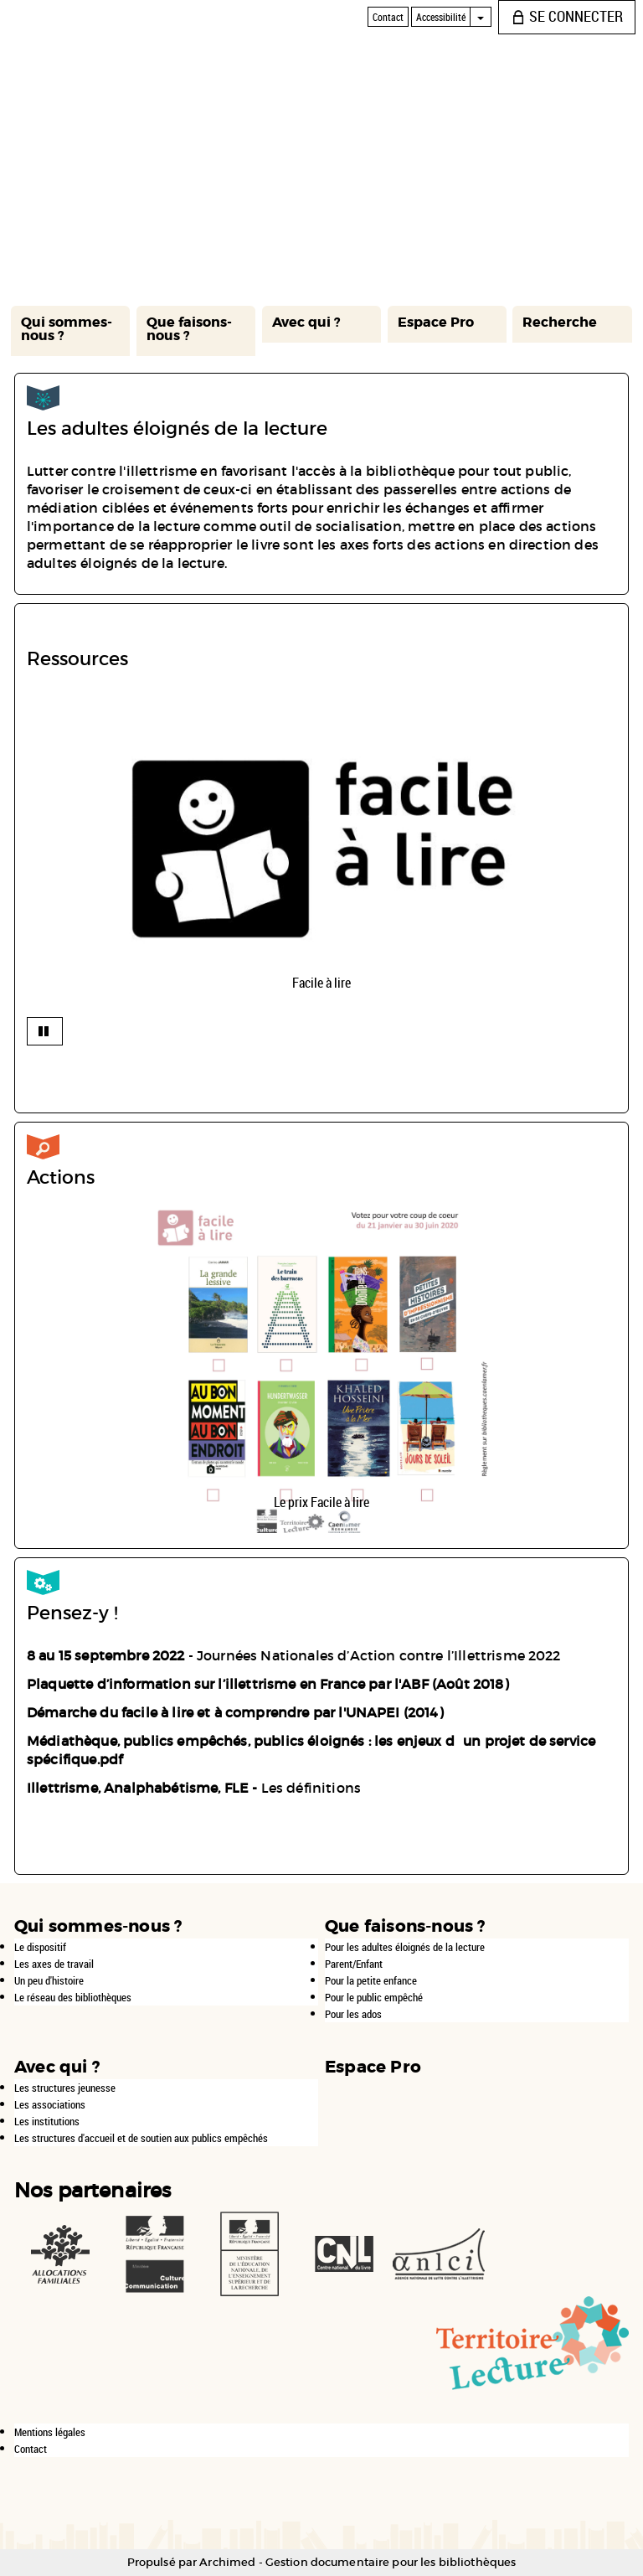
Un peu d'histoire (49, 1980)
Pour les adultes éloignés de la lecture (405, 1946)
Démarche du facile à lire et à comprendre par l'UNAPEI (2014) (235, 1712)
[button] (70, 331)
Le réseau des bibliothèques (72, 1997)
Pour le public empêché (374, 1997)
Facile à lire (321, 982)
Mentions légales (49, 2431)
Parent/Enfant (354, 1963)
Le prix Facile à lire (321, 1502)
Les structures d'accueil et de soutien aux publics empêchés (141, 2137)
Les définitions (313, 1787)
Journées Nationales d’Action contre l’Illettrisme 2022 (377, 1655)
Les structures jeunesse (65, 2087)
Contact (30, 2448)
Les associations (49, 2104)
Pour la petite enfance (371, 1980)
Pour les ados (353, 2013)
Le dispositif (40, 1946)
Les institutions (47, 2121)
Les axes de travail (54, 1963)
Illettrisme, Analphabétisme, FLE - (144, 1787)
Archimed (227, 2562)
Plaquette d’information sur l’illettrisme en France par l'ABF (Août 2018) (268, 1683)
